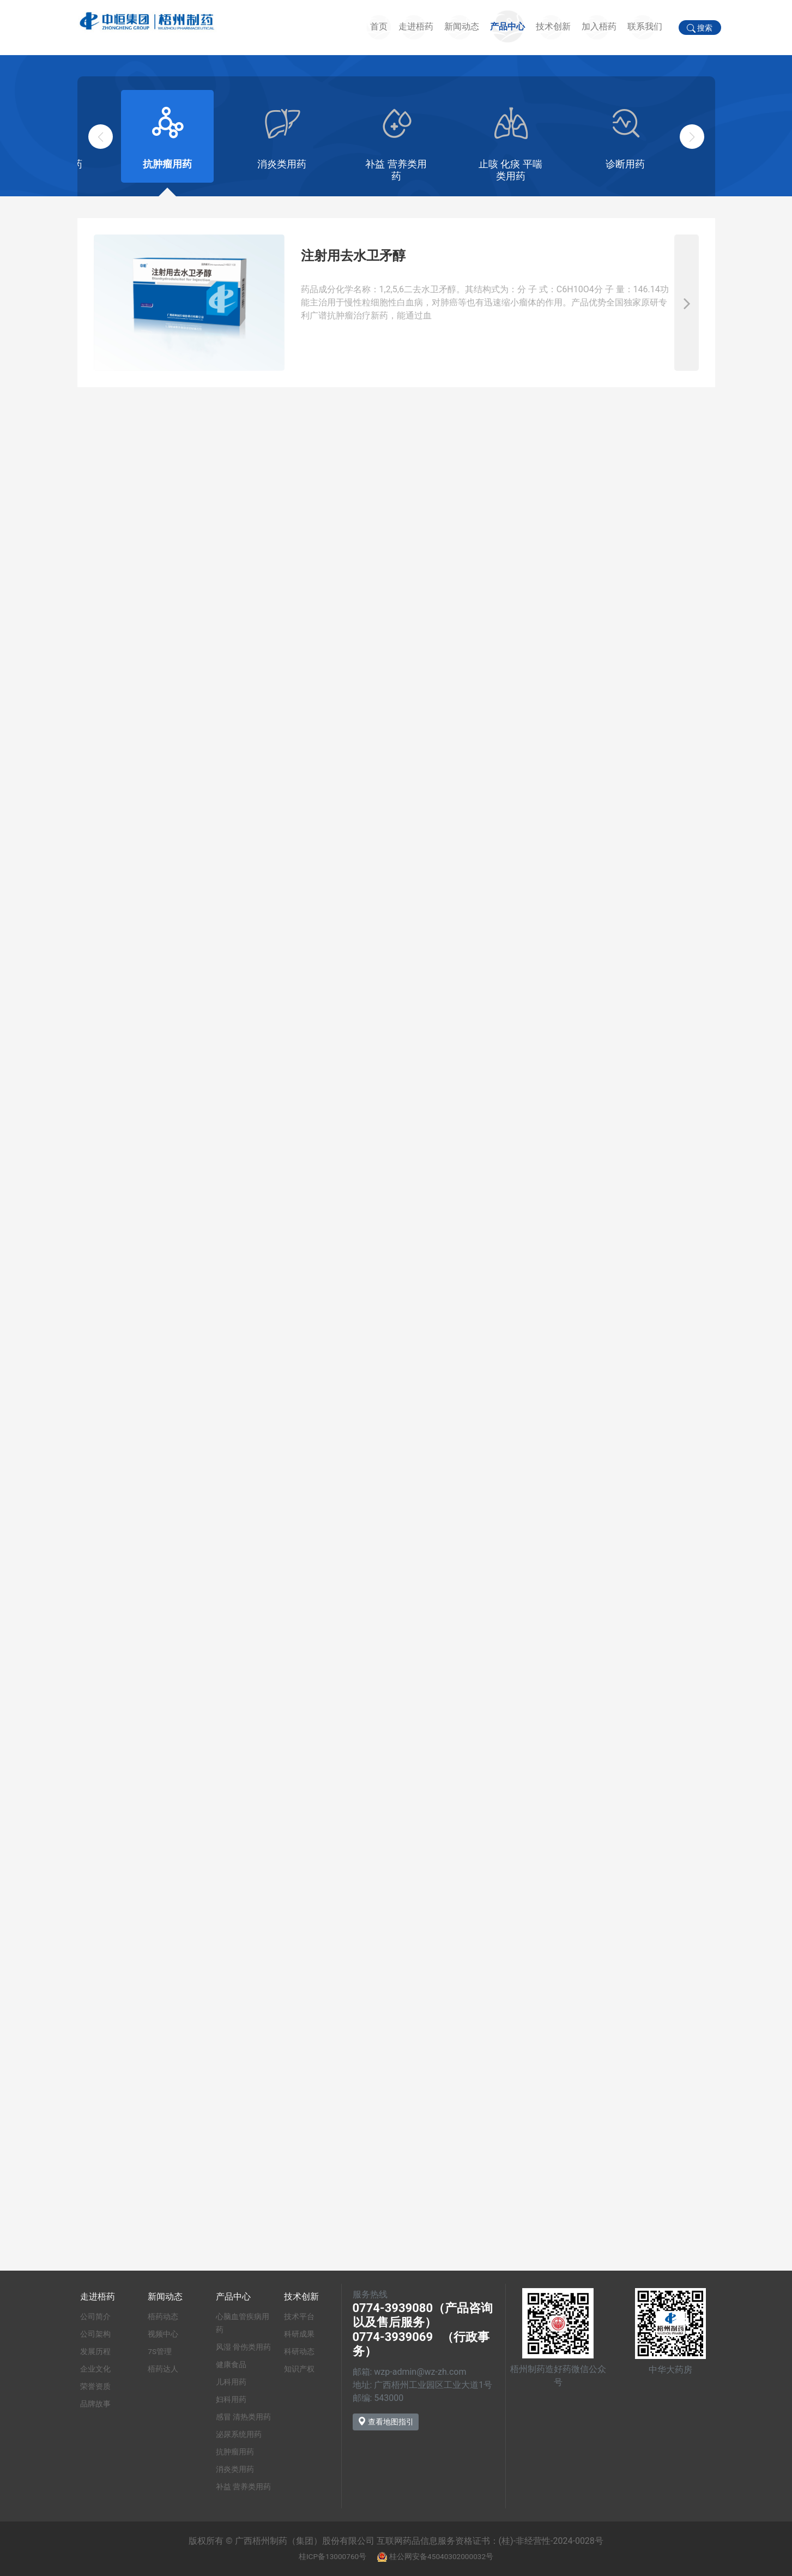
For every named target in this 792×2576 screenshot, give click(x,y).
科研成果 (299, 2334)
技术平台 (299, 2316)
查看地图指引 (386, 2421)
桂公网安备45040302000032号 (441, 2556)
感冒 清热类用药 (243, 2416)
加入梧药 (599, 26)
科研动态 (299, 2351)
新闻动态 (461, 26)
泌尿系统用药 (239, 2434)
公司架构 (95, 2334)
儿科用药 (231, 2382)
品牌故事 (95, 2403)
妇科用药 (231, 2399)
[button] (692, 136)
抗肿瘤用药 (235, 2451)
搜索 (699, 28)
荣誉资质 (95, 2386)
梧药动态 (163, 2316)
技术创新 (553, 26)
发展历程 (95, 2351)
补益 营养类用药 (243, 2486)
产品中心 (507, 26)
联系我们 (644, 26)
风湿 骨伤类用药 (243, 2347)
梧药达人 (163, 2368)
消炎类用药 (235, 2469)
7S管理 (160, 2351)
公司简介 (95, 2316)
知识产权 (299, 2368)
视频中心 (163, 2334)
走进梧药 (415, 26)
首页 (379, 26)
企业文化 (95, 2368)
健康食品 (231, 2364)
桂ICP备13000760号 (332, 2556)
